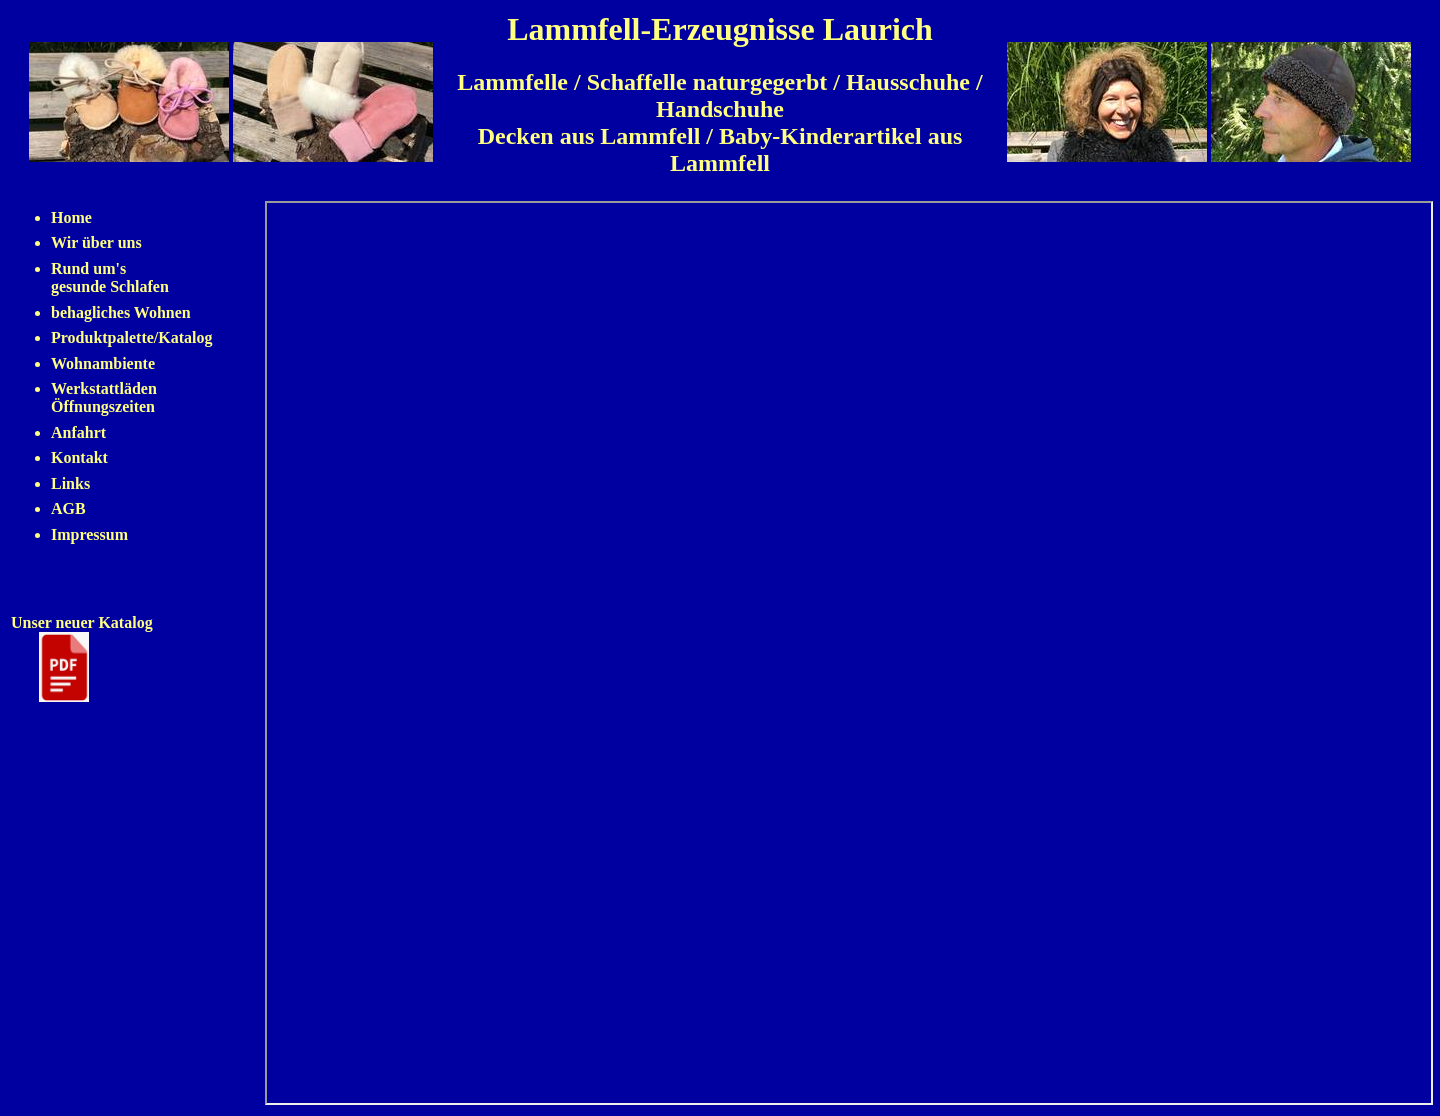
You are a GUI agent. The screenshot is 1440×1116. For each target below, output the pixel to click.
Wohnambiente (103, 363)
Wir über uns (96, 242)
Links (70, 483)
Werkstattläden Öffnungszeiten (104, 397)
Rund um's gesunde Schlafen (110, 277)
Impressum (89, 534)
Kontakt (79, 457)
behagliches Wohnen (121, 312)
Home (71, 217)
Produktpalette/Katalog (131, 337)
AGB (68, 508)
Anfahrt (78, 432)
